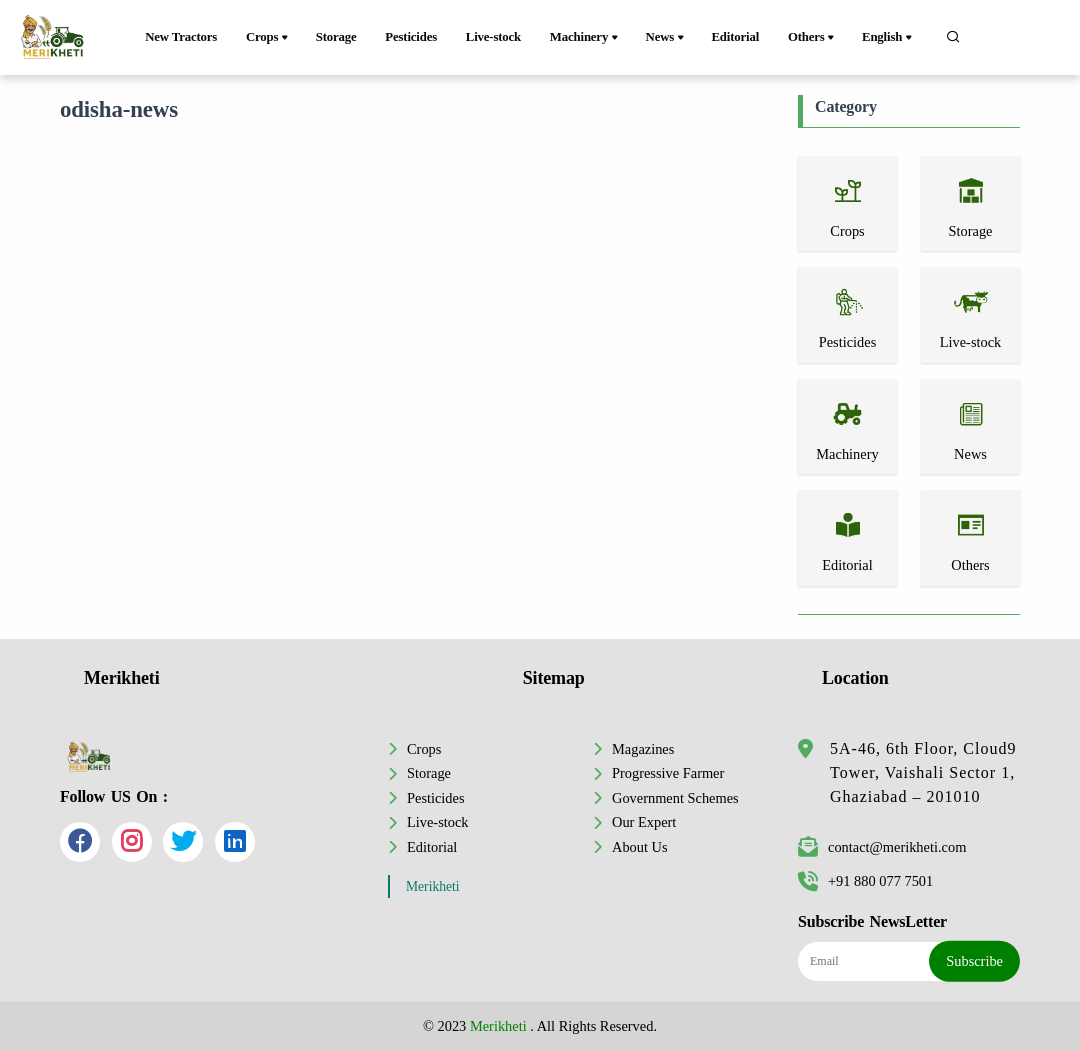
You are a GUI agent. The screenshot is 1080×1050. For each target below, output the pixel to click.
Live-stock (493, 37)
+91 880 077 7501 (865, 881)
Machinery (585, 38)
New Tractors (181, 37)
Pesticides (411, 37)
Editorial (735, 37)
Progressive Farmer (668, 773)
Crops (268, 38)
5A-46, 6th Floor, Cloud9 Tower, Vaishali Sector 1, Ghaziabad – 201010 (923, 772)
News (666, 38)
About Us (640, 847)
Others (812, 38)
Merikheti (433, 886)
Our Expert (644, 822)
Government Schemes (675, 798)
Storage (336, 37)
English (888, 38)
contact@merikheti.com (882, 847)
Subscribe (974, 961)
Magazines (643, 749)
